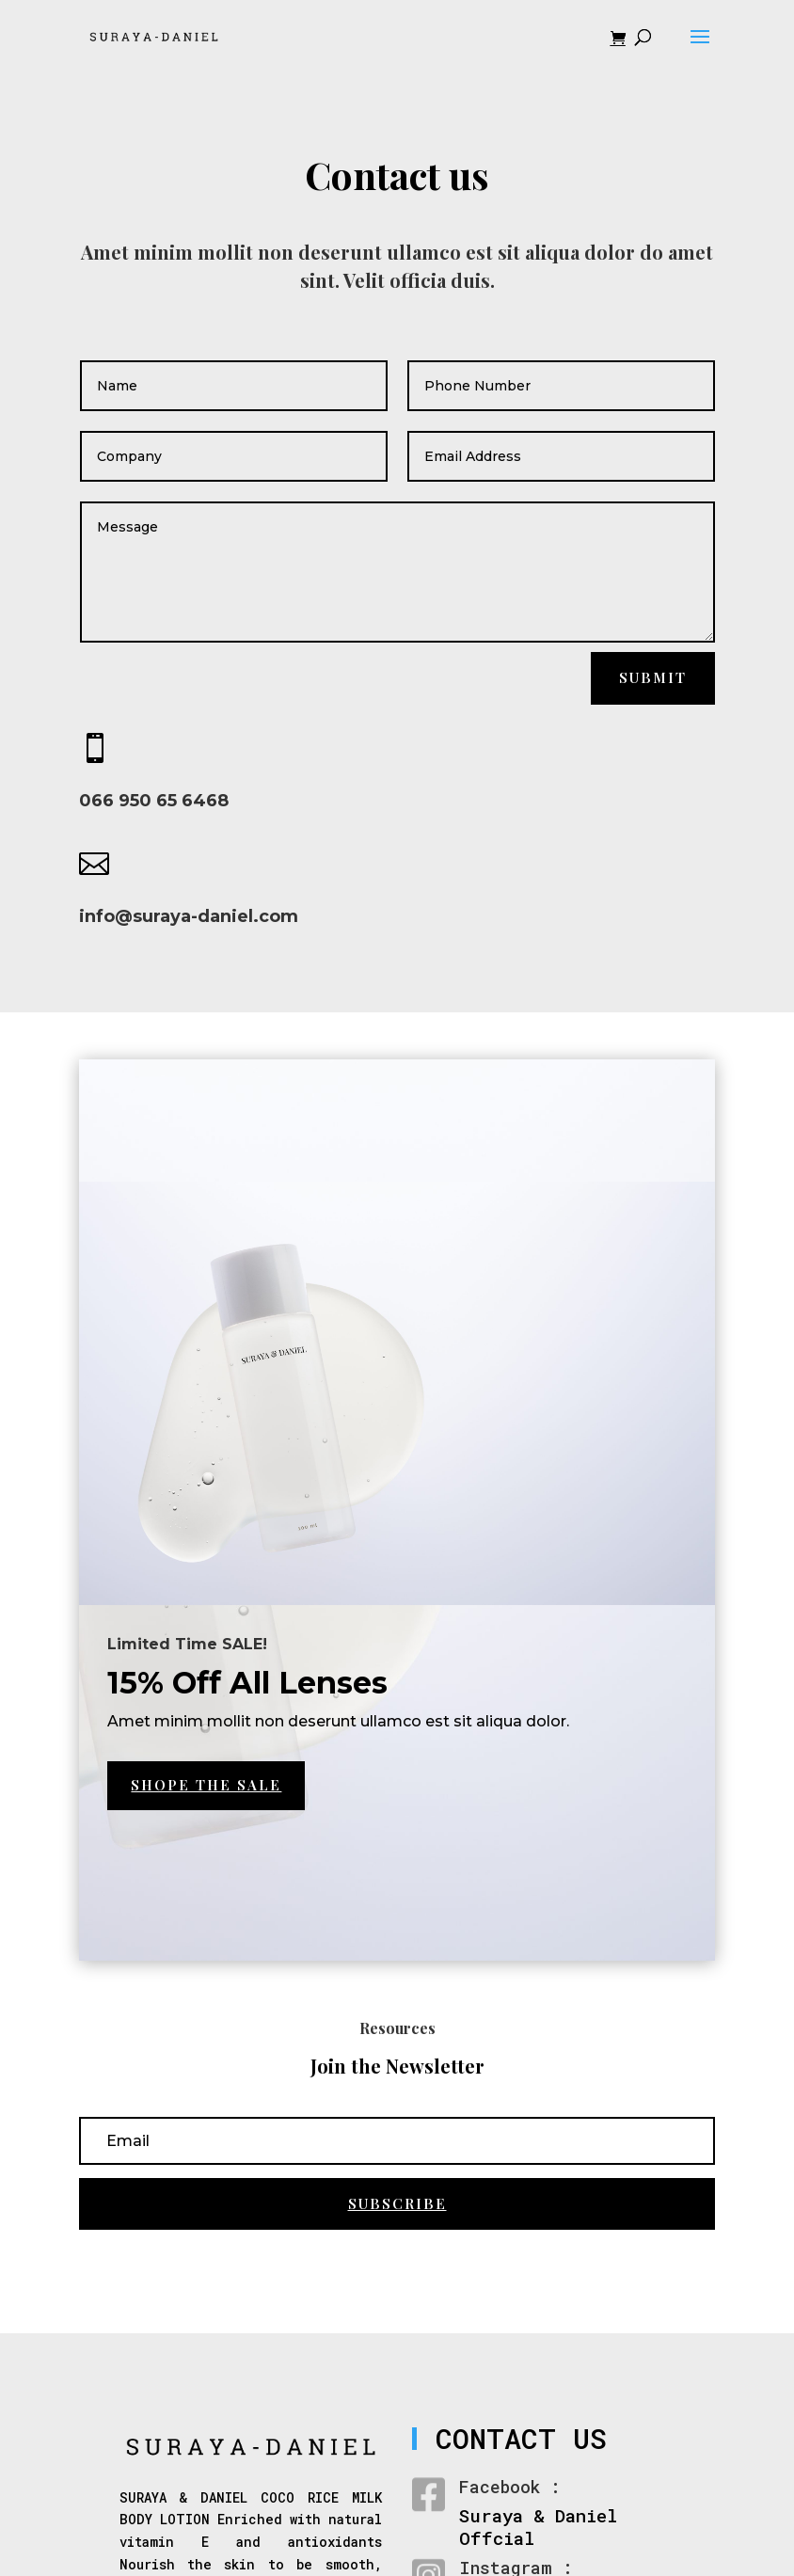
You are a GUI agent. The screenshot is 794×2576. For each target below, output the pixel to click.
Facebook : (510, 2486)
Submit (653, 677)
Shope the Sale (206, 1784)
